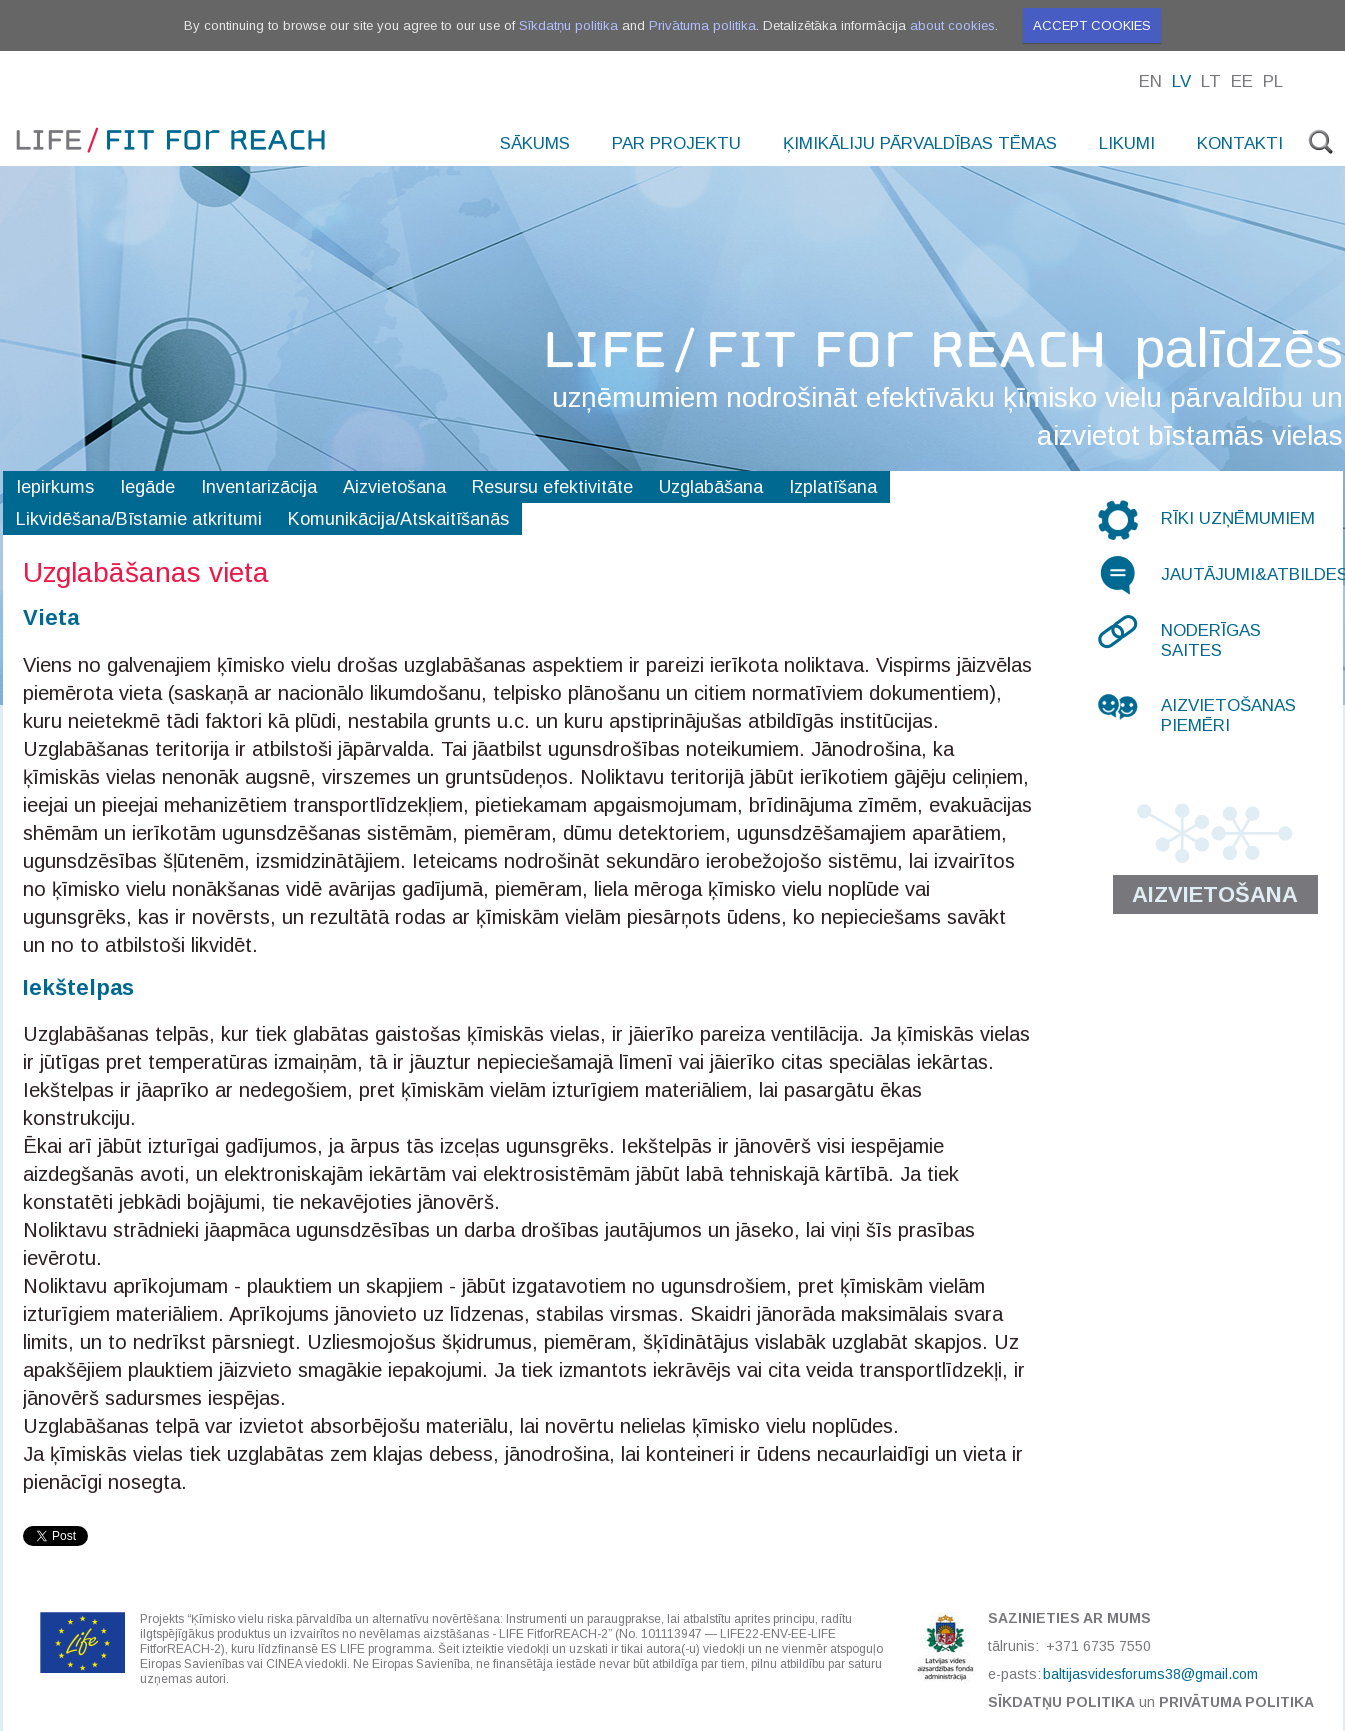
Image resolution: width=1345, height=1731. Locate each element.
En (1150, 81)
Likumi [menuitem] (1127, 143)
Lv (1181, 81)
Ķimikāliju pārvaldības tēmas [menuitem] (920, 143)
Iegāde (147, 487)
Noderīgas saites (1211, 640)
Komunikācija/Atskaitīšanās (398, 519)
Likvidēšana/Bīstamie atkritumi (139, 519)
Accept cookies (1092, 25)
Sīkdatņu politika (568, 25)
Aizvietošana (394, 487)
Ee (1242, 81)
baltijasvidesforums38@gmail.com (1150, 1674)
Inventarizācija (259, 487)
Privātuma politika (702, 25)
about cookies (952, 25)
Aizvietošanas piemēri (1228, 715)
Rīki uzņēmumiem (1238, 518)
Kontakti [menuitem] (1240, 143)
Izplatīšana (833, 487)
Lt (1211, 81)
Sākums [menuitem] (535, 143)
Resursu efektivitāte (552, 487)
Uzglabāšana (711, 487)
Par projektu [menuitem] (676, 143)
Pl (1273, 81)
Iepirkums (55, 487)
